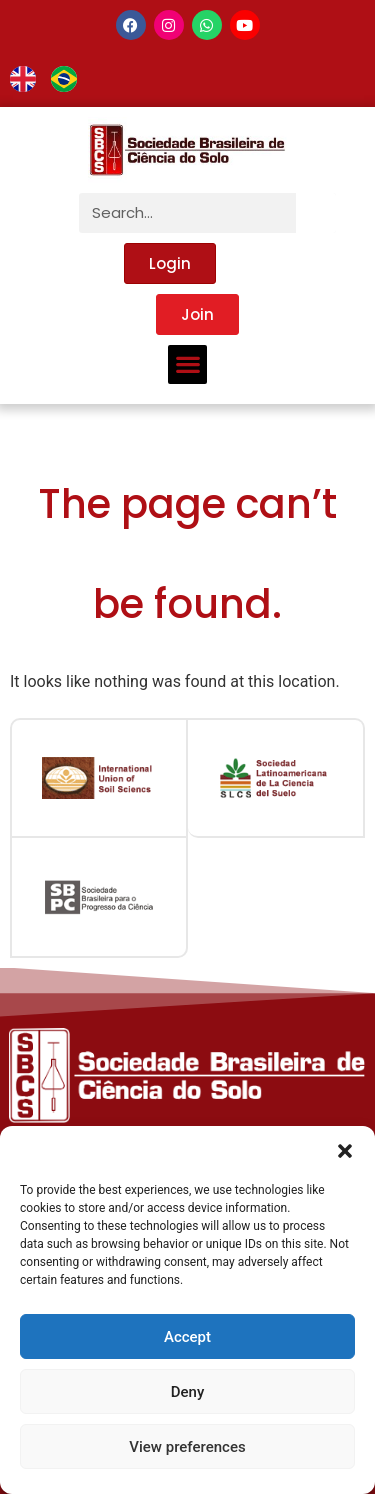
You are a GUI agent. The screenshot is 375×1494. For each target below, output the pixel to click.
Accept (187, 1337)
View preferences (187, 1447)
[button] (345, 1151)
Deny (188, 1392)
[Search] (316, 213)
